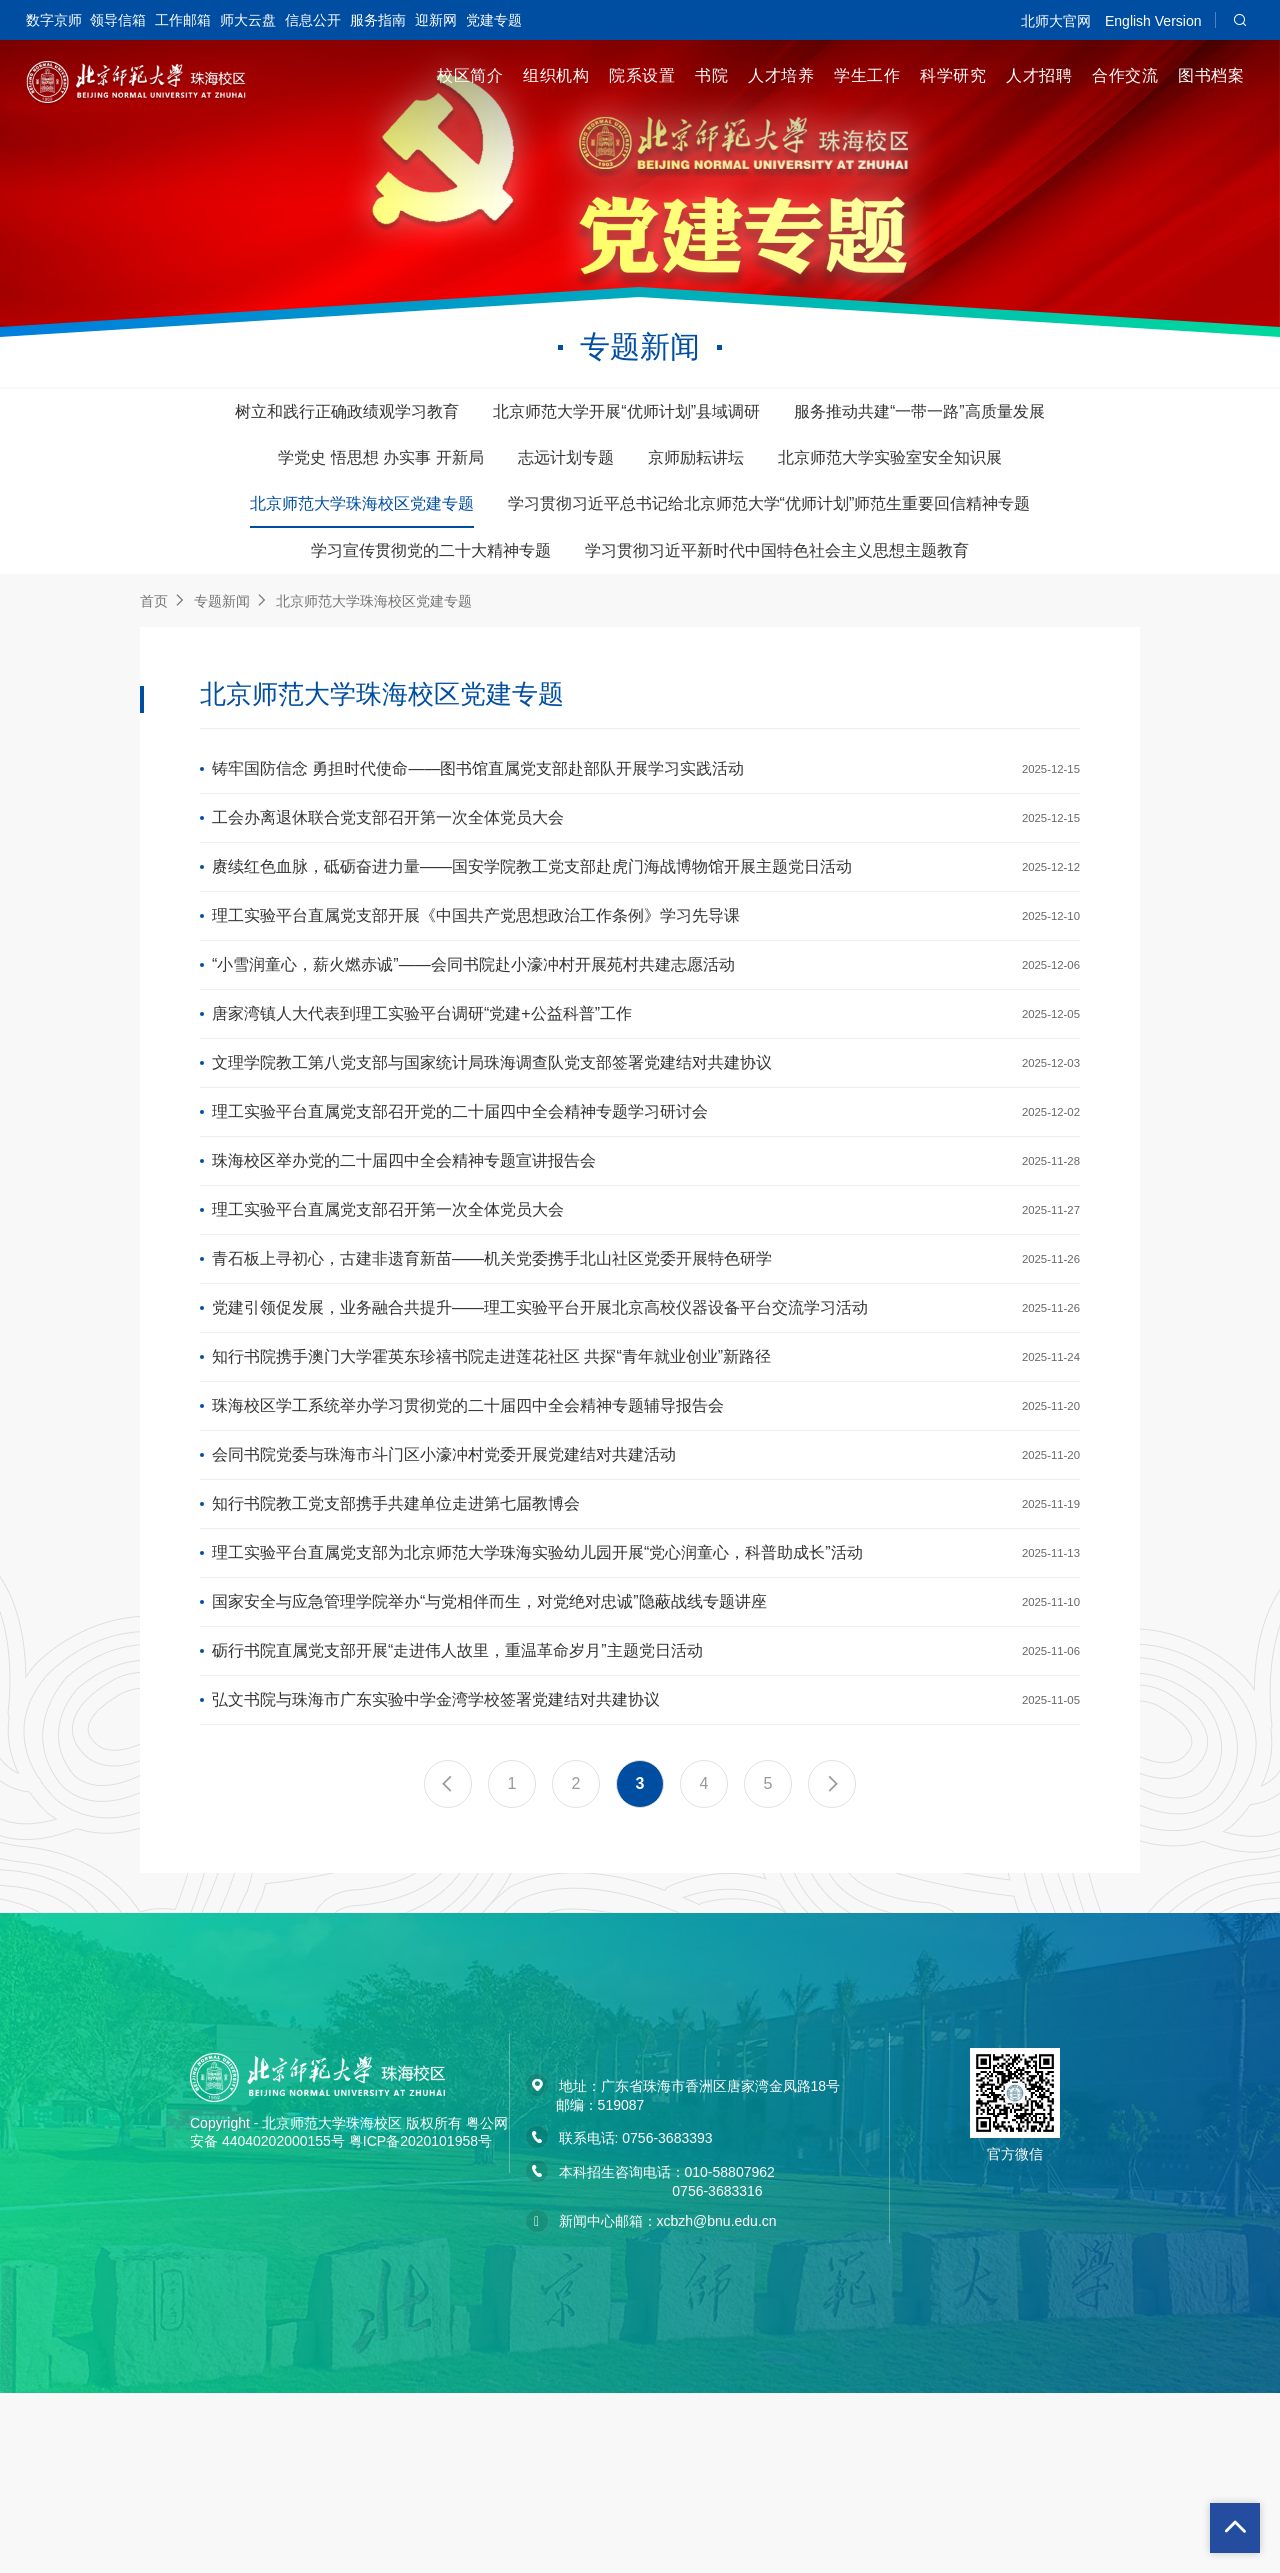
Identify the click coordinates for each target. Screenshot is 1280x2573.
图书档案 (1211, 75)
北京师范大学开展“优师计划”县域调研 (626, 411)
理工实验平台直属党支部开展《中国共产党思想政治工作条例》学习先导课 (476, 947)
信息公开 (313, 20)
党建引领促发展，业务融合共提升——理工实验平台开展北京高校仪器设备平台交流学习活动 (540, 1411)
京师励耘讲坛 (696, 457)
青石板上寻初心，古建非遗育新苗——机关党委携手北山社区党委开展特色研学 (492, 1353)
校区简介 (470, 75)
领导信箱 (118, 20)
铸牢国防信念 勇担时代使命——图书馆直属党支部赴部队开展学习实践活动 (478, 773)
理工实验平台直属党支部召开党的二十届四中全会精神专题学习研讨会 (460, 1179)
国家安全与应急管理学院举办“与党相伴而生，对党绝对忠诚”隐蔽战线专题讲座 (489, 1759)
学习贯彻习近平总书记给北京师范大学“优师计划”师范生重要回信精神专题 (769, 503)
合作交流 (1125, 75)
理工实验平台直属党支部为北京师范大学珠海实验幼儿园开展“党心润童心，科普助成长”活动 (537, 1701)
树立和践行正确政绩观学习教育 (347, 411)
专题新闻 (222, 601)
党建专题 (494, 20)
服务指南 (378, 20)
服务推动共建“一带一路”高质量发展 (919, 411)
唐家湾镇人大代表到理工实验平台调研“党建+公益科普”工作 (422, 1063)
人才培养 (781, 75)
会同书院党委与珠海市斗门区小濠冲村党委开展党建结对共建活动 (444, 1585)
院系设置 (642, 75)
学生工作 (867, 75)
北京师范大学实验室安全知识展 (890, 457)
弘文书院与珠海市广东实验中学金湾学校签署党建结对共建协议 (436, 1875)
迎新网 (436, 20)
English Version (1153, 21)
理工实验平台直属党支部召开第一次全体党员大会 (388, 1295)
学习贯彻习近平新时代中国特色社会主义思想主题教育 (777, 550)
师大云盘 (248, 20)
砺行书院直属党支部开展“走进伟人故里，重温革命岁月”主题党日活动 (457, 1817)
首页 (154, 601)
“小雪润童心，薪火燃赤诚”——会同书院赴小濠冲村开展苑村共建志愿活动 (473, 1005)
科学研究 (953, 75)
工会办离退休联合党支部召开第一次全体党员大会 (388, 831)
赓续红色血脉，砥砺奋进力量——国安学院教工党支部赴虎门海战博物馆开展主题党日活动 (532, 889)
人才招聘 (1039, 75)
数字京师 (54, 20)
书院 (711, 75)
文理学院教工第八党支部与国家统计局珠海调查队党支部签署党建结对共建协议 (492, 1121)
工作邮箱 (183, 20)
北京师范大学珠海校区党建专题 (362, 503)
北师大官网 (1056, 21)
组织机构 (556, 75)
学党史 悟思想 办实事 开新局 (380, 457)
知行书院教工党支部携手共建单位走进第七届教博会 (396, 1643)
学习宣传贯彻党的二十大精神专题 (431, 550)
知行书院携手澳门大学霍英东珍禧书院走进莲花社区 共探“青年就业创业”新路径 (491, 1469)
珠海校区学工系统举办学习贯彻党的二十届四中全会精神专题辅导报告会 (468, 1527)
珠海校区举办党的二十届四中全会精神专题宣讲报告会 (404, 1237)
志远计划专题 (566, 457)
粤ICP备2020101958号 (420, 2321)
